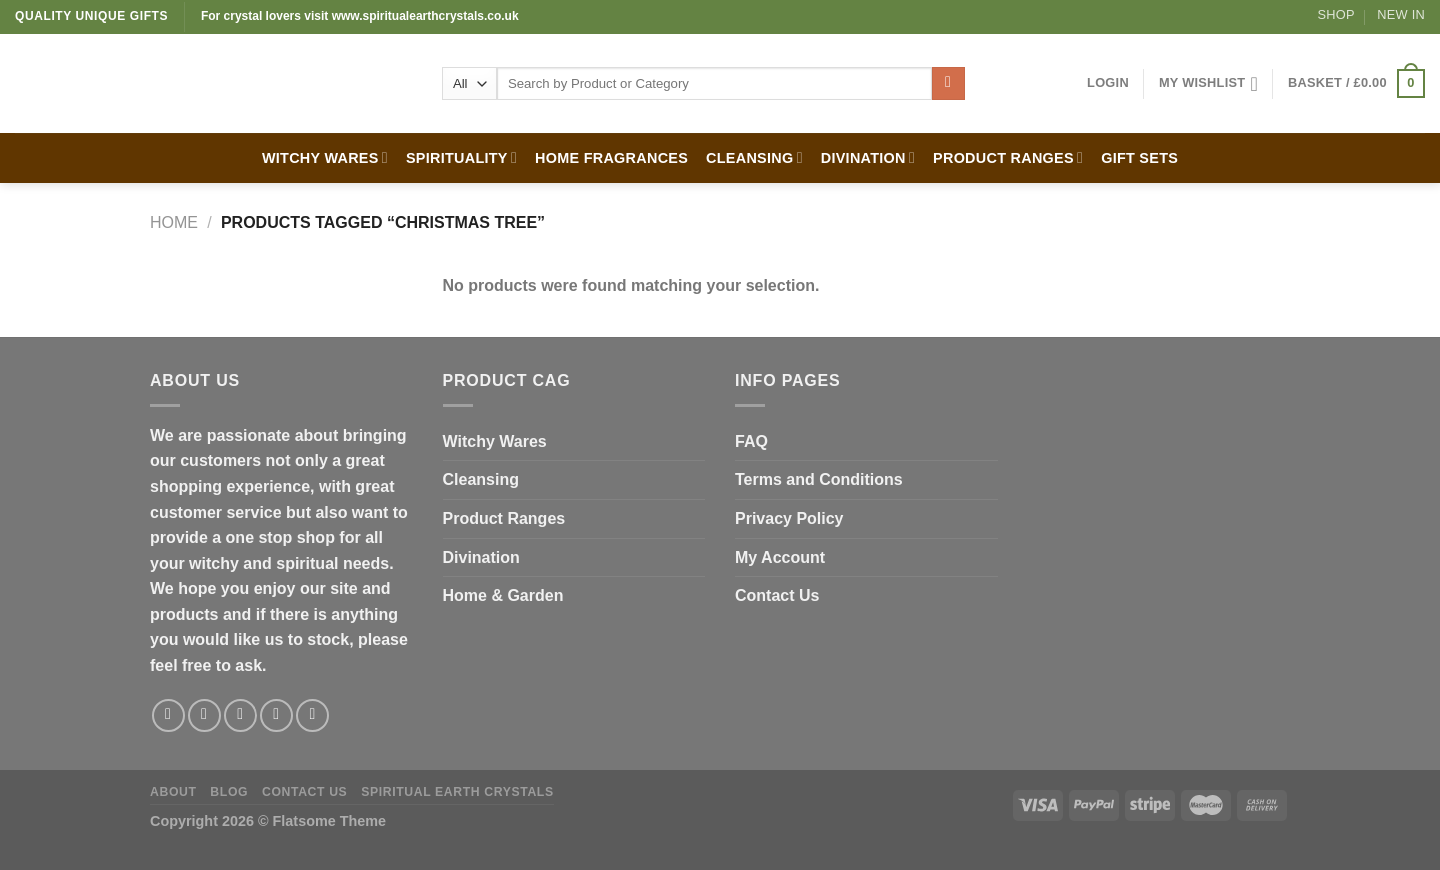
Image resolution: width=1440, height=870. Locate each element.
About (173, 792)
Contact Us (777, 595)
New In (1401, 14)
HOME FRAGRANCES (611, 158)
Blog (229, 792)
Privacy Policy (789, 518)
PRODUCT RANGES (1008, 157)
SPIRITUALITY (461, 157)
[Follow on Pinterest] (312, 715)
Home (174, 222)
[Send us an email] (276, 715)
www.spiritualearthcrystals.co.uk (425, 16)
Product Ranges (504, 518)
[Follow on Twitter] (240, 715)
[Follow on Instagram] (204, 715)
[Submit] (948, 84)
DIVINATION (868, 157)
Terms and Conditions (819, 479)
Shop (1336, 14)
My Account (780, 557)
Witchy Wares (495, 441)
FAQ (751, 441)
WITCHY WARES (325, 157)
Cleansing (481, 479)
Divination (481, 557)
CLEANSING (754, 157)
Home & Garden (503, 595)
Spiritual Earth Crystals (457, 792)
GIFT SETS (1139, 158)
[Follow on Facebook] (168, 715)
